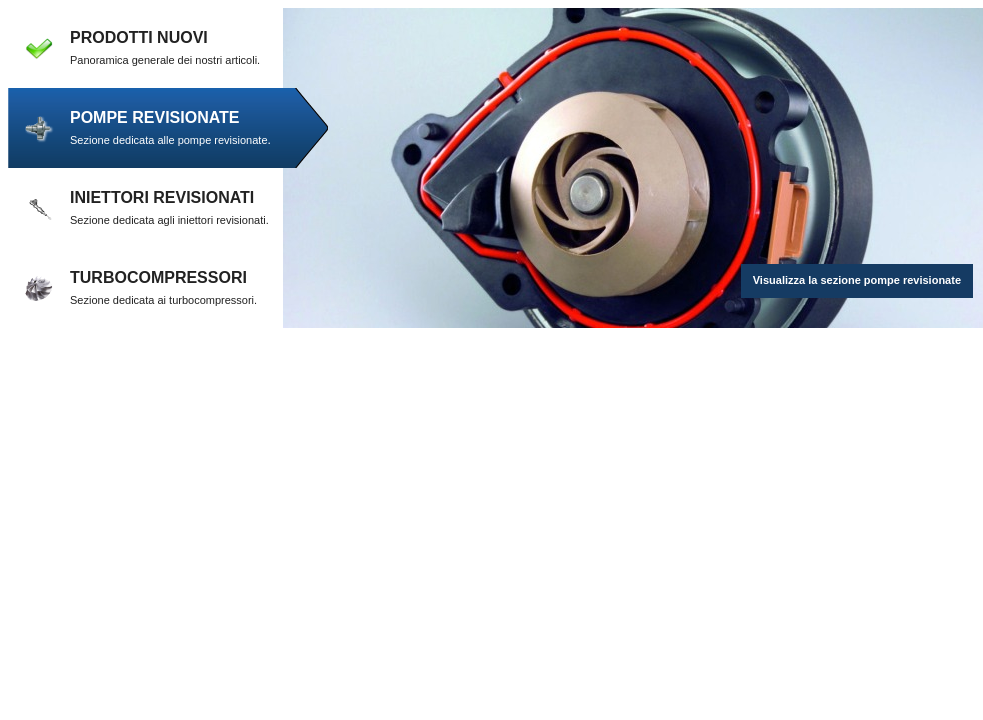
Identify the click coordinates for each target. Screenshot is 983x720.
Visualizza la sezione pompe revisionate (857, 280)
